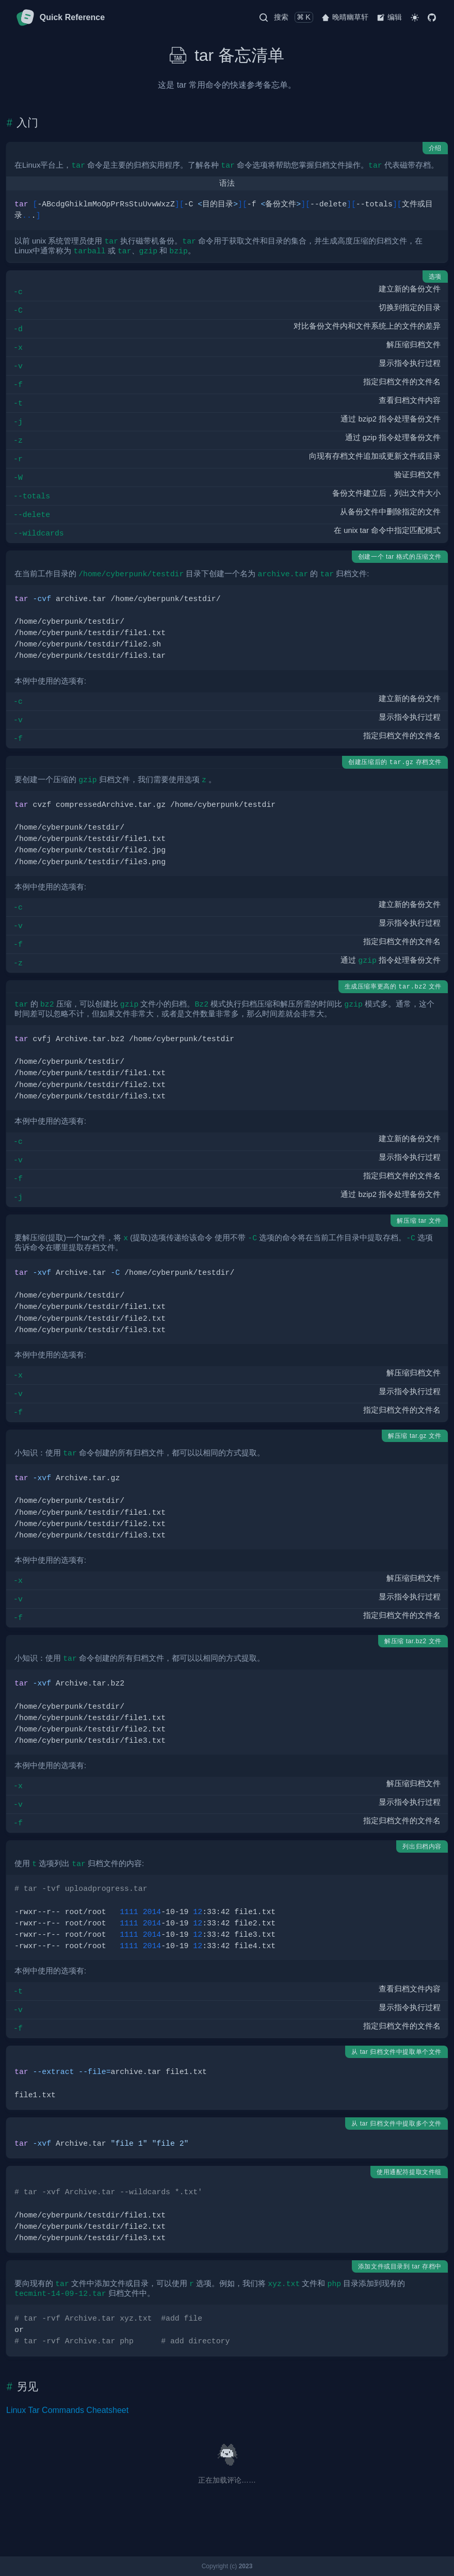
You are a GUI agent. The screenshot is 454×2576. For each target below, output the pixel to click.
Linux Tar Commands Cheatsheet (67, 2410)
